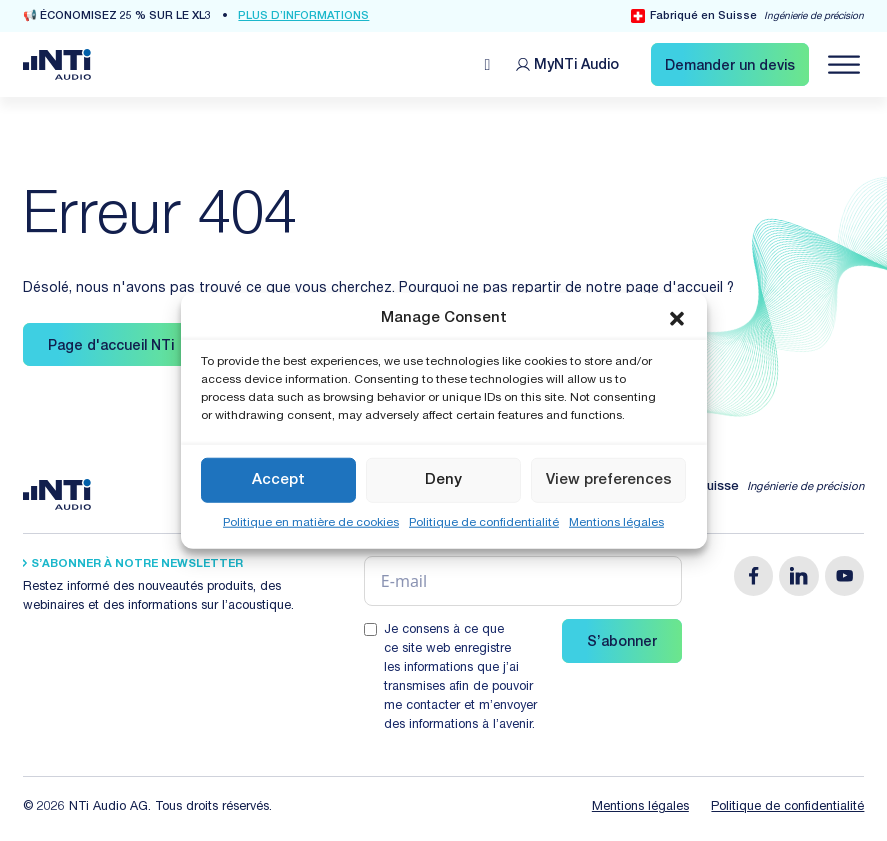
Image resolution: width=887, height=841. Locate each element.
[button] (677, 318)
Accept (278, 479)
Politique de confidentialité (484, 523)
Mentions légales (616, 523)
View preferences (609, 479)
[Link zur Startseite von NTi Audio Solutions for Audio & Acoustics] (57, 65)
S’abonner (622, 643)
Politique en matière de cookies (311, 523)
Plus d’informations (303, 16)
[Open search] (487, 65)
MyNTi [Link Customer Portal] (576, 66)
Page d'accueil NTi (111, 347)
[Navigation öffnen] (844, 65)
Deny (443, 479)
